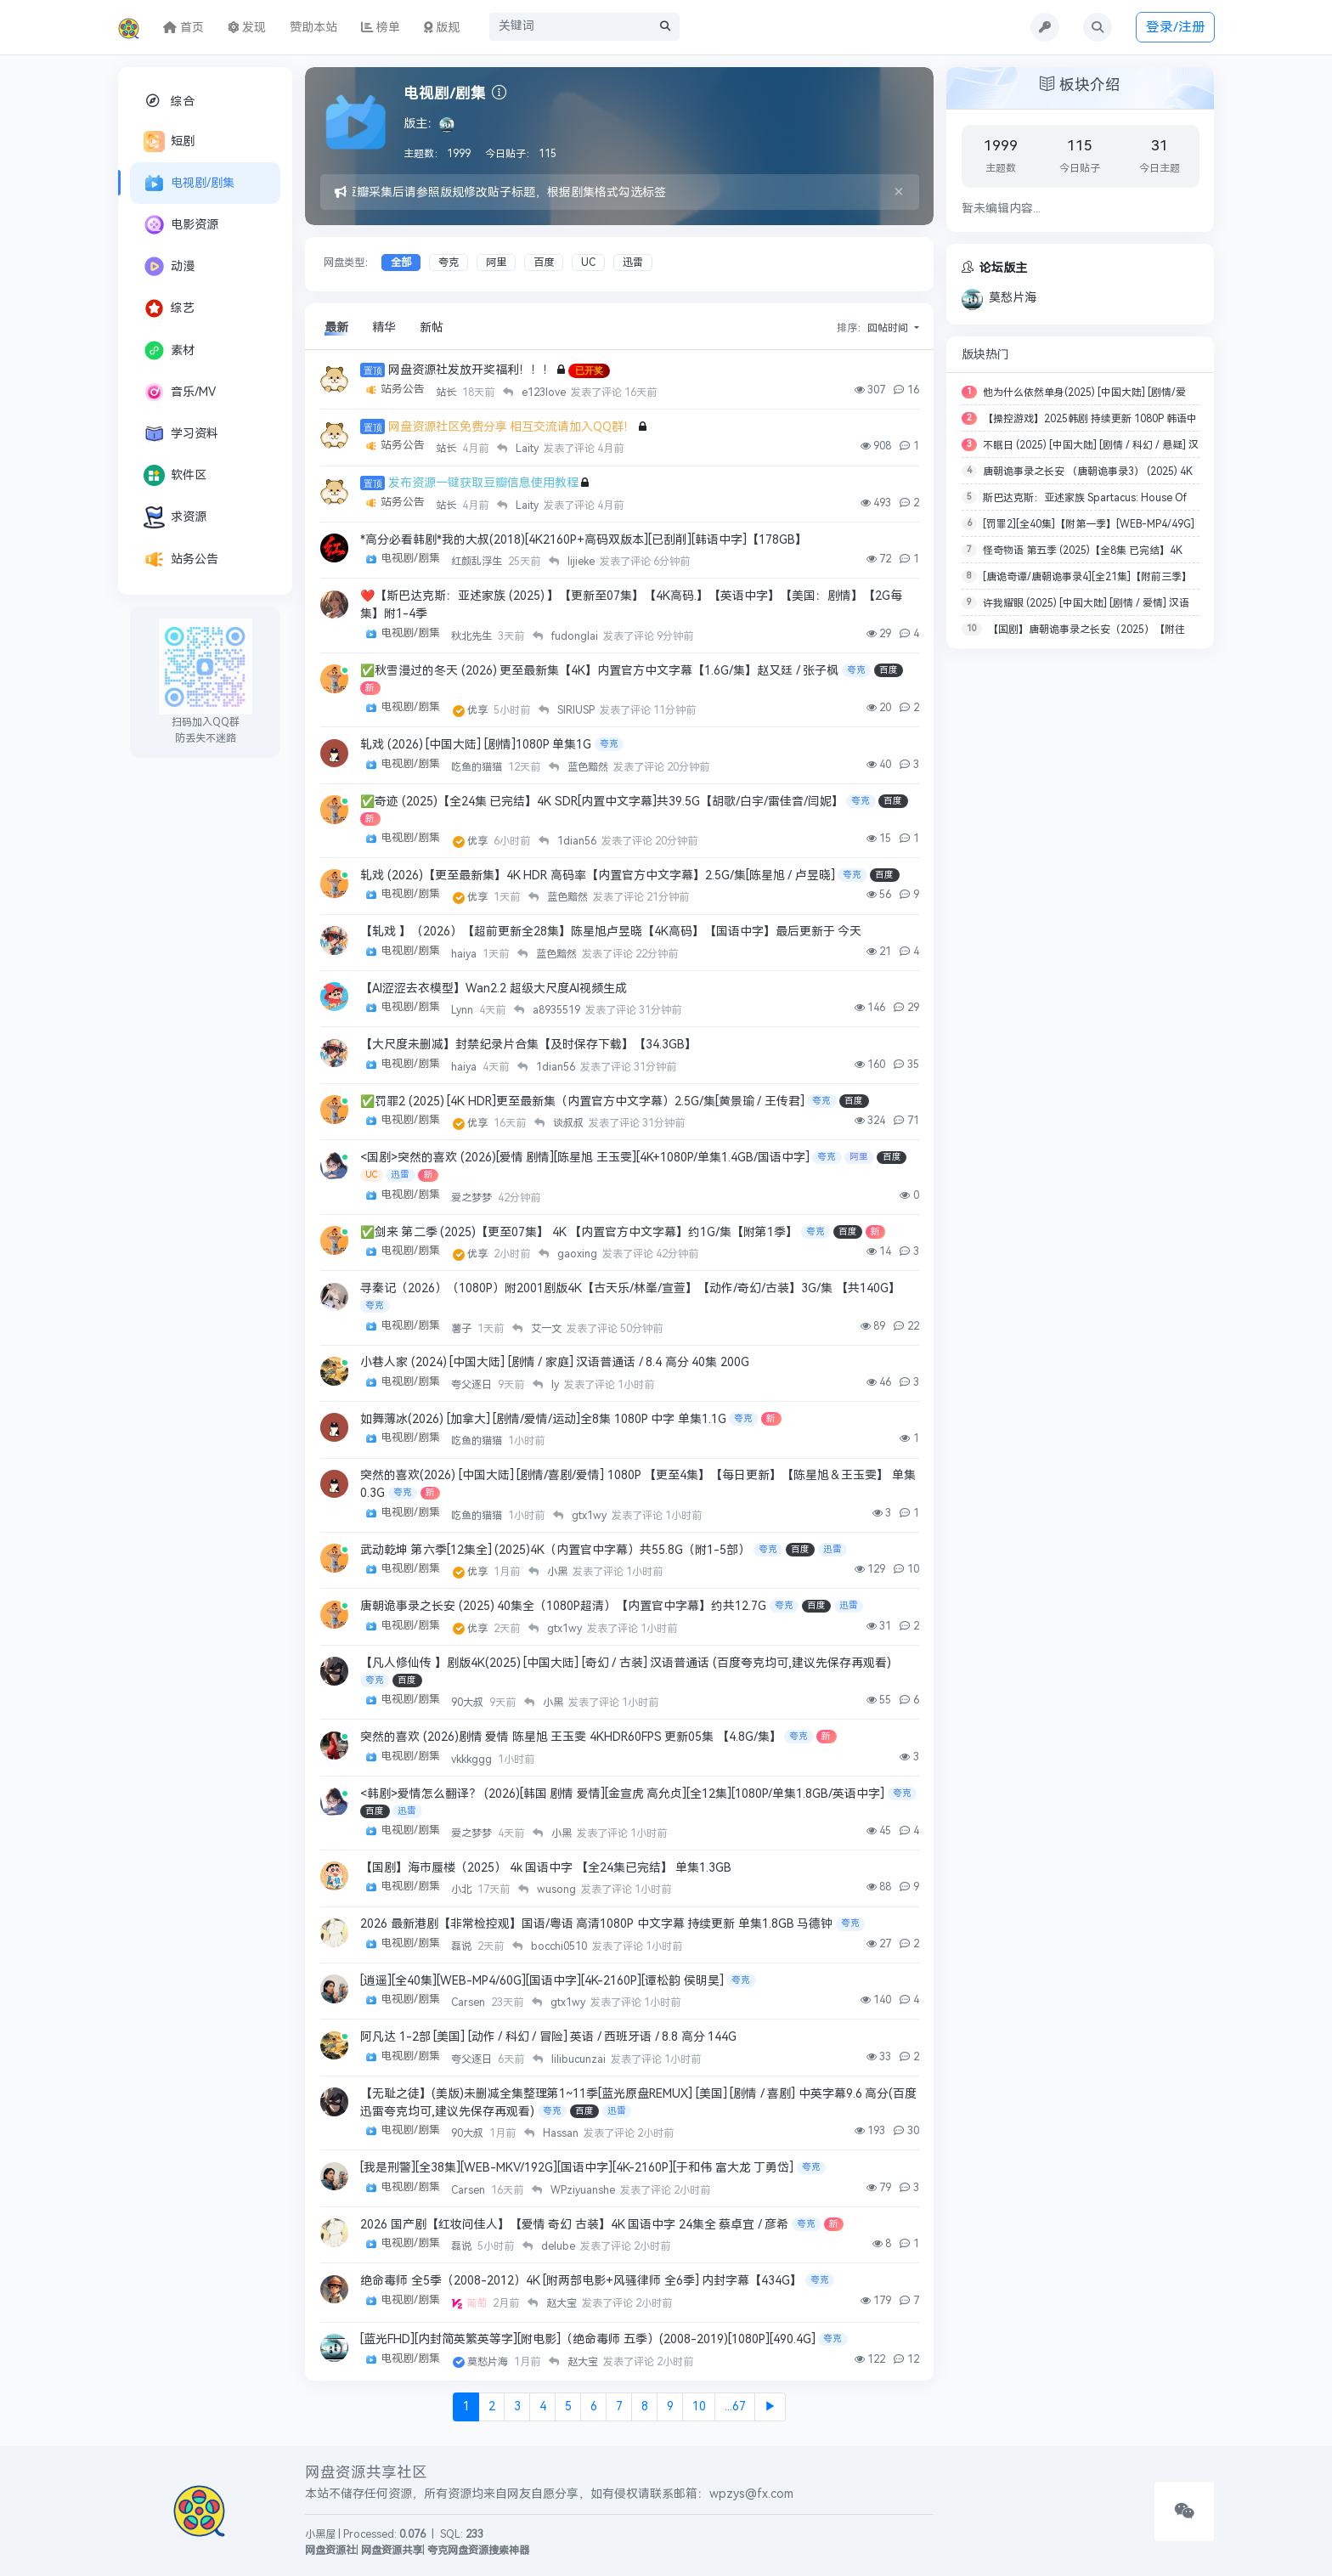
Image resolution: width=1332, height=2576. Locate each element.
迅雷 (633, 262)
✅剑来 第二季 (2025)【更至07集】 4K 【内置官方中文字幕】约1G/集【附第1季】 (579, 1232)
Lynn (463, 1011)
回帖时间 (889, 328)
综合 (169, 100)
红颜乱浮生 (478, 562)
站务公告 (181, 559)
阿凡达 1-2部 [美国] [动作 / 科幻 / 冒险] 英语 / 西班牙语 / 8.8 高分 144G (548, 2037)
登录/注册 (1175, 27)
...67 (735, 2407)
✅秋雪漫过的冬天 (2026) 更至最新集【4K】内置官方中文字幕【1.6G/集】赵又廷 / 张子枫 (599, 670)
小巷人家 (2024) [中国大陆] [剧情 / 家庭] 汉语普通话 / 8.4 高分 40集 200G (554, 1363)
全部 (401, 262)
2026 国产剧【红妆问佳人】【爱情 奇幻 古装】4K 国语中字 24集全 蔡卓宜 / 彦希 (574, 2225)
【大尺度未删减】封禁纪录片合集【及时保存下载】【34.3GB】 (528, 1045)
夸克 (448, 262)
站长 (447, 392)
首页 (183, 27)
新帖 (431, 327)
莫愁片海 (489, 2363)
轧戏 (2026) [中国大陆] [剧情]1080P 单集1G (475, 744)
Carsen (469, 2003)
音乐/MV (180, 392)
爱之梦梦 (472, 1198)
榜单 (380, 27)
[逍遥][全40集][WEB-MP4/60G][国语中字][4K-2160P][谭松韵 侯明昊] (542, 1981)
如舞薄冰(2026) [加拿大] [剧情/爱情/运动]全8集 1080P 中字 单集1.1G (543, 1419)
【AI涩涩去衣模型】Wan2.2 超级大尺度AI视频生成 (493, 988)
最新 (336, 327)
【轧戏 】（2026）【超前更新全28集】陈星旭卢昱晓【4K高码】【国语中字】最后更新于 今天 (610, 932)
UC (588, 262)
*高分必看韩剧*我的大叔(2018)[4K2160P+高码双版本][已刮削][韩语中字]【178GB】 (583, 540)
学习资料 (181, 433)
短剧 (169, 141)
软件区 (175, 475)
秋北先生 (472, 636)
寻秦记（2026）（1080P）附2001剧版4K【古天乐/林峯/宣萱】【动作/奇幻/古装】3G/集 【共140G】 (630, 1289)
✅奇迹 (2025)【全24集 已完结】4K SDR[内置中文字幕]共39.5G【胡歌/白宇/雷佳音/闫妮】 (602, 801)
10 (699, 2407)
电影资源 (181, 224)
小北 (462, 1890)
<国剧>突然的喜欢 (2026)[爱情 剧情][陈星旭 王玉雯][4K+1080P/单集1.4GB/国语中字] (585, 1158)
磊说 (462, 1947)
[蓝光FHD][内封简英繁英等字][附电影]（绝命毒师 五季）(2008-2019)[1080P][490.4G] (588, 2340)
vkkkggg (472, 1759)
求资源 (175, 517)
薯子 (462, 1329)
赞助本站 (313, 27)
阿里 (496, 262)
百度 (543, 262)
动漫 (169, 266)
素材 (169, 350)
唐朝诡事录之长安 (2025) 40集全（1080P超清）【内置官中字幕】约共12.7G (563, 1607)
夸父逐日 (472, 1385)
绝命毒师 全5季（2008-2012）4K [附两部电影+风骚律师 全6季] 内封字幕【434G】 (581, 2281)
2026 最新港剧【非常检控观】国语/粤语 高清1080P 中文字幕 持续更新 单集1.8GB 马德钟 (596, 1924)
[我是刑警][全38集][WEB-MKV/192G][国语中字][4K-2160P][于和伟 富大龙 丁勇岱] (576, 2168)
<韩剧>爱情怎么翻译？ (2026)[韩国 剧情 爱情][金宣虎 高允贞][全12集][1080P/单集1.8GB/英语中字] (622, 1794)
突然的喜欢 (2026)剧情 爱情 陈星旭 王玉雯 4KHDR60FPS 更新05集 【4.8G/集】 (571, 1737)
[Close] (899, 192)
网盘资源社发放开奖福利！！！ (471, 370)
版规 (442, 27)
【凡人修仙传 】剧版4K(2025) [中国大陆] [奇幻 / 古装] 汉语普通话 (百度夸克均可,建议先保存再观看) (625, 1663)
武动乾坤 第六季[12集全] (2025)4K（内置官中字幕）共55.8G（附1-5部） (555, 1550)
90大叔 (468, 1703)
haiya (465, 954)
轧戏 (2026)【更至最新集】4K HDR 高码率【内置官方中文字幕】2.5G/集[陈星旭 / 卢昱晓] (597, 875)
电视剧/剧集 (189, 183)
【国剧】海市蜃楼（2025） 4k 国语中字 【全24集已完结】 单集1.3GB (545, 1868)
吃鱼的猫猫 (478, 767)
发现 (247, 27)
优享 (478, 710)
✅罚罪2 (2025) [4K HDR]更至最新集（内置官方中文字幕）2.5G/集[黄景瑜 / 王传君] (582, 1101)
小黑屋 (320, 2534)
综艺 (169, 308)
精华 (384, 327)
